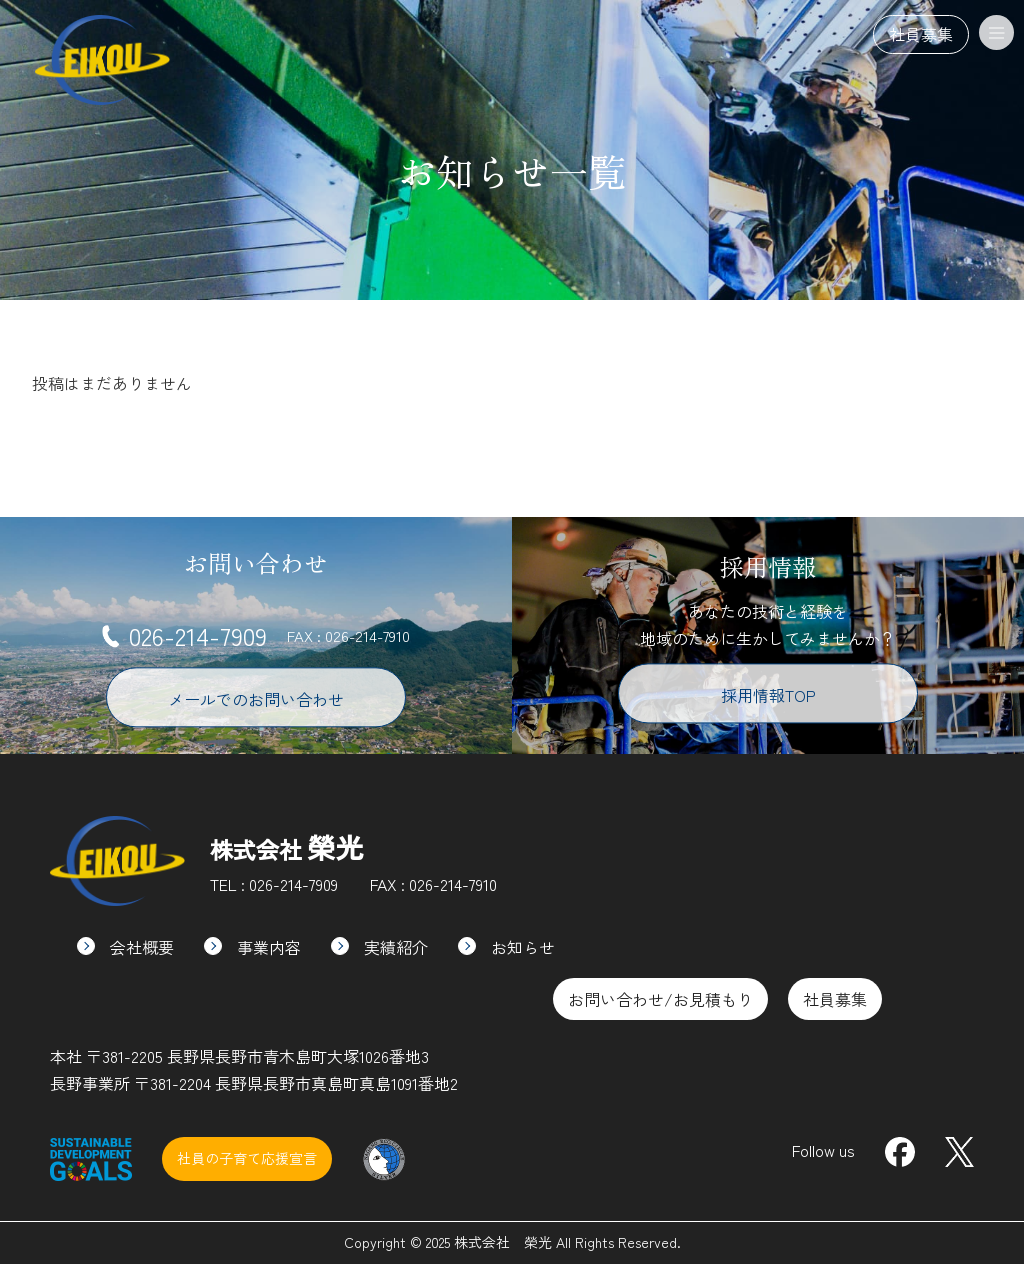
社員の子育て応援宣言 (247, 1158)
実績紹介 (379, 947)
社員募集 (921, 34)
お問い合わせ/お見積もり (660, 999)
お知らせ (506, 947)
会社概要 (125, 947)
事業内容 (252, 947)
